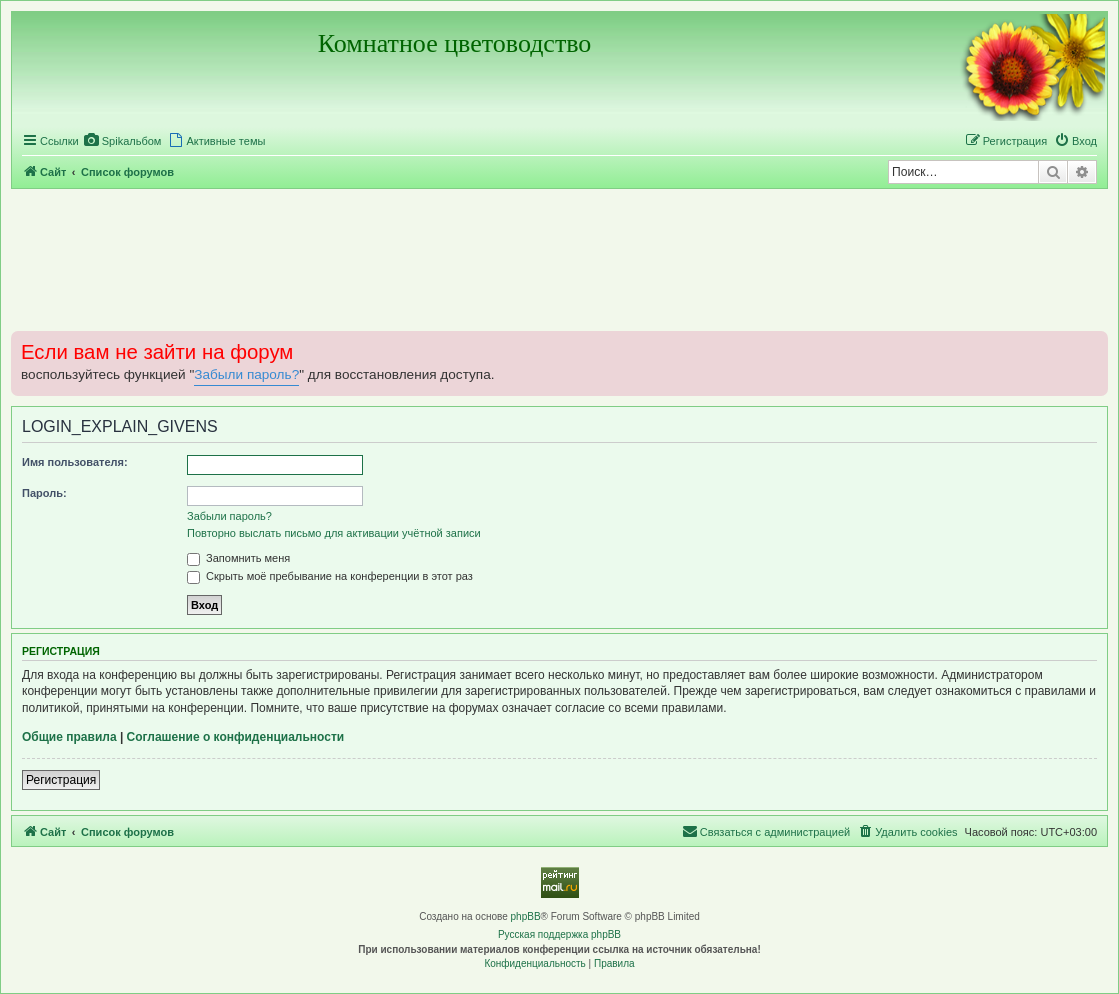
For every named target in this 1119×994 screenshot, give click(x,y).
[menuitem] (123, 141)
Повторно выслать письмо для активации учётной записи (334, 533)
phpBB (526, 916)
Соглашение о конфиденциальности (236, 737)
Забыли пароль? (246, 374)
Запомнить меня (238, 558)
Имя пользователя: (75, 462)
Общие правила (69, 737)
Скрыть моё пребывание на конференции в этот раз (330, 576)
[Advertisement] (559, 259)
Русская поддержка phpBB (559, 934)
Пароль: (44, 493)
